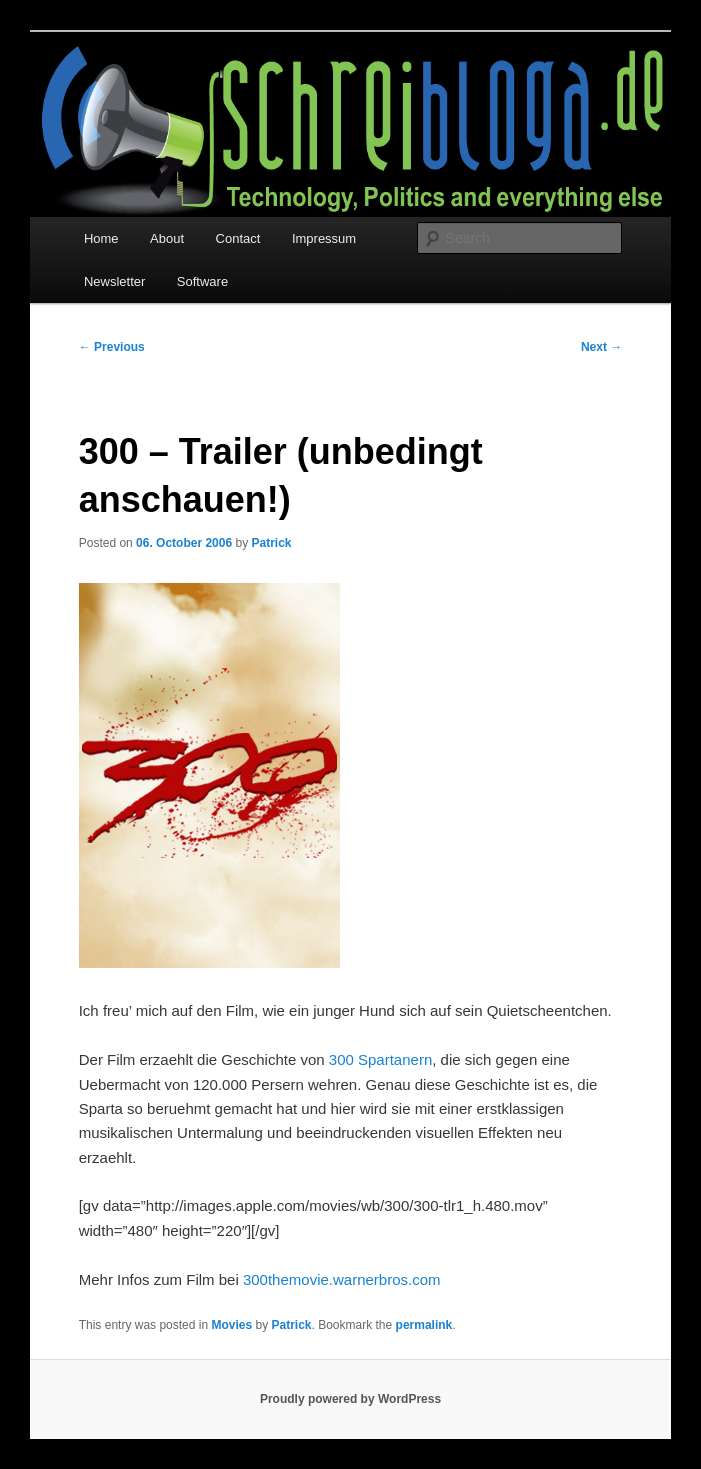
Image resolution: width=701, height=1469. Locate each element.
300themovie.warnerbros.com (342, 1279)
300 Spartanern (380, 1059)
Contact (238, 238)
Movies (231, 1325)
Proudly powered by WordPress (350, 1399)
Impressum (324, 238)
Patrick (272, 543)
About (167, 238)
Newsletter (114, 281)
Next (601, 347)
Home (101, 238)
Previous (112, 347)
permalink (424, 1325)
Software (202, 281)
